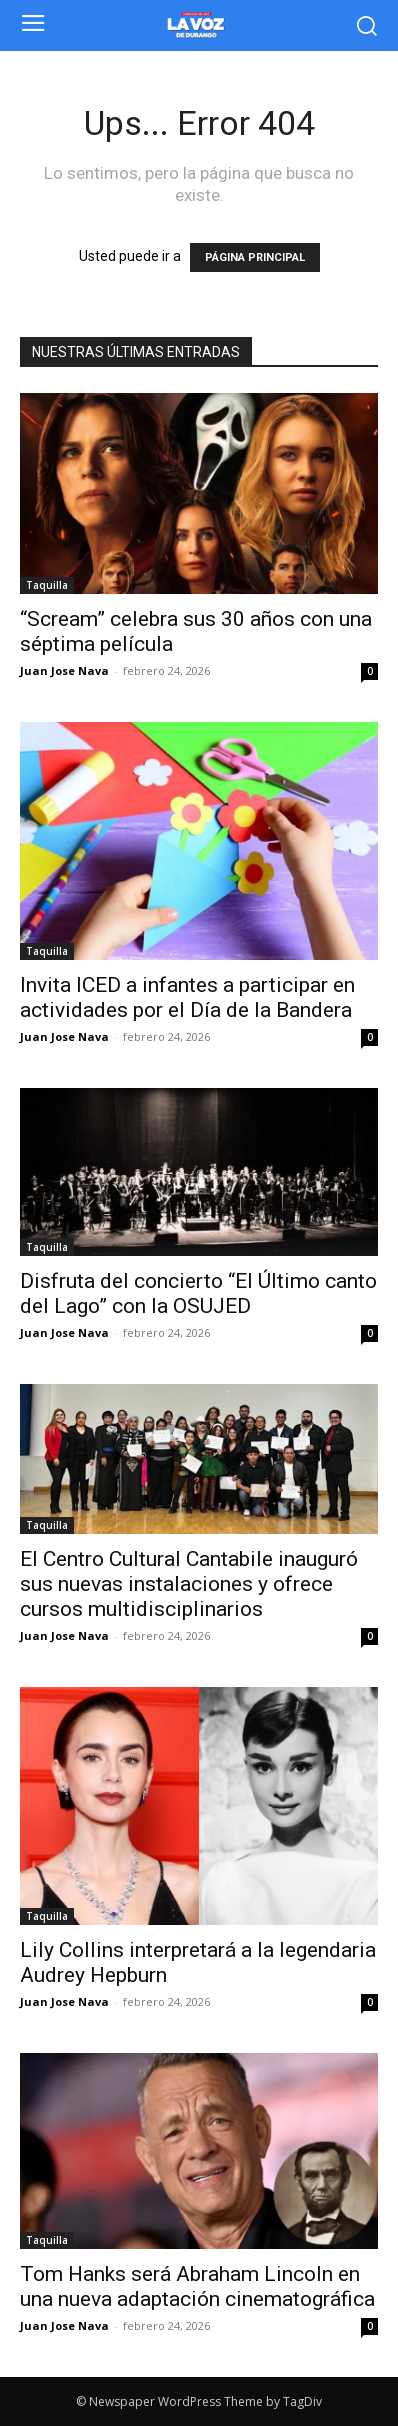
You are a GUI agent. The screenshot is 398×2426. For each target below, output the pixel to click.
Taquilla (47, 585)
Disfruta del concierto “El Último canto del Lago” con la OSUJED (198, 1293)
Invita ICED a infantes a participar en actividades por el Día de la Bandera (187, 997)
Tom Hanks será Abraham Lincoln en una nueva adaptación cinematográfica (197, 2286)
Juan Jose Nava (64, 670)
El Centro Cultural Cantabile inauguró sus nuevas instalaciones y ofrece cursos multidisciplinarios (189, 1584)
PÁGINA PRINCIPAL (255, 257)
